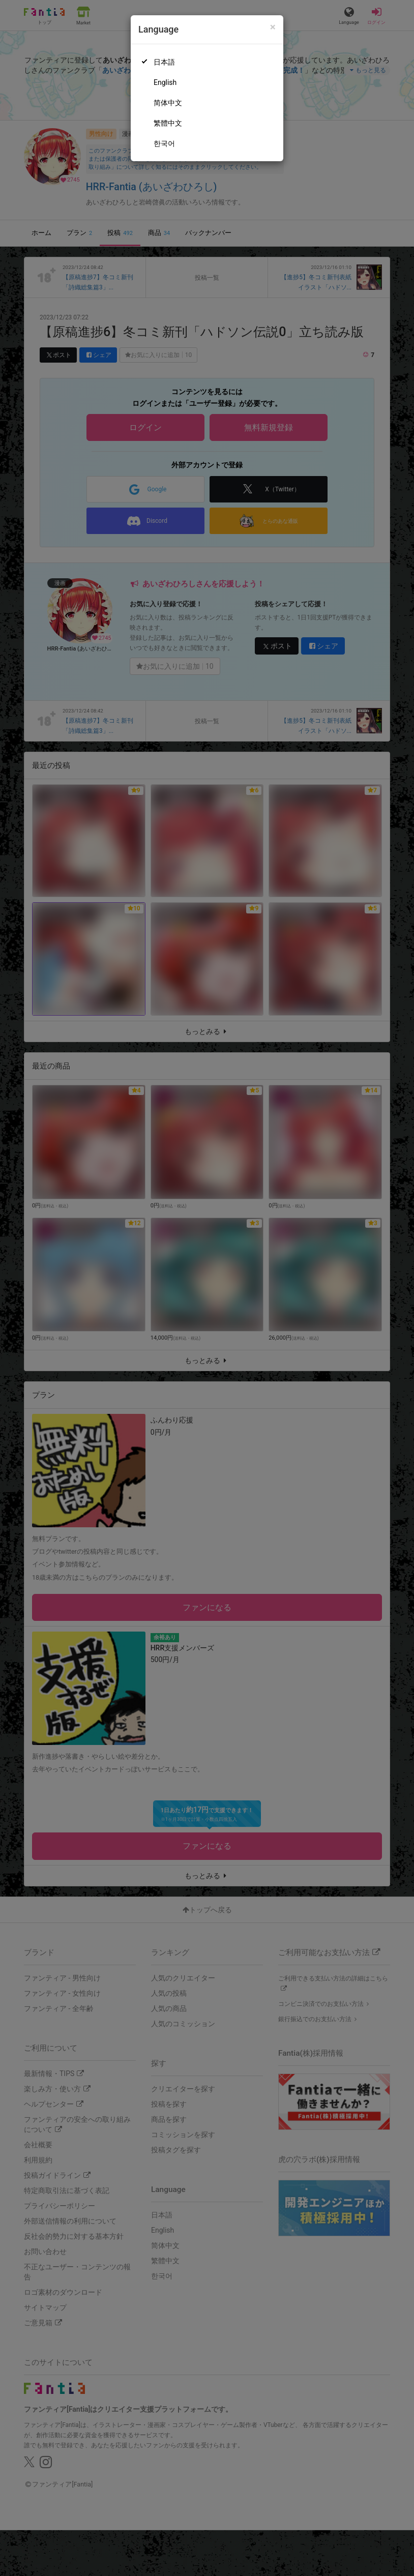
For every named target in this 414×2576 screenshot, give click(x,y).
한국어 (164, 143)
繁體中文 (168, 123)
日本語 (164, 62)
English (165, 82)
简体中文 (168, 103)
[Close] (273, 27)
